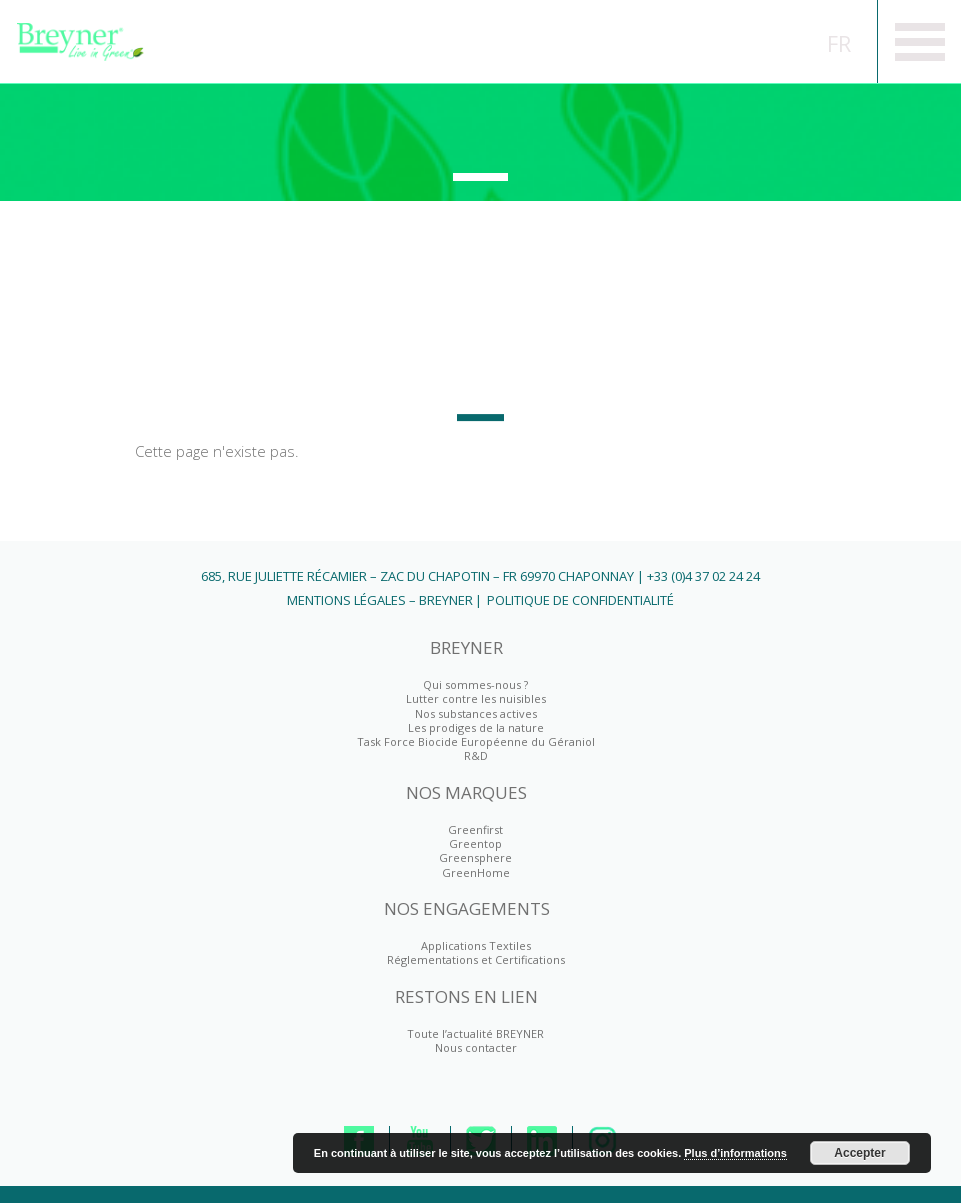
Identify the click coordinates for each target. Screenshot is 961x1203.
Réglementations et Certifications (476, 959)
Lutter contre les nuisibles (476, 698)
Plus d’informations (735, 1153)
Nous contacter (476, 1047)
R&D (476, 755)
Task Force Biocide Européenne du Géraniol (476, 741)
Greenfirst (480, 132)
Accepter (859, 1153)
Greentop (475, 843)
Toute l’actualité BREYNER (475, 1033)
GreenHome (476, 872)
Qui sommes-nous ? (475, 684)
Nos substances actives (476, 713)
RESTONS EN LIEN (466, 997)
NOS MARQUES (466, 793)
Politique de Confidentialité (580, 600)
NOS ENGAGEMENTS (467, 909)
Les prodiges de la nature (476, 727)
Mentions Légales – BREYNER (380, 600)
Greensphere (475, 857)
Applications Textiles (476, 945)
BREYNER (466, 648)
